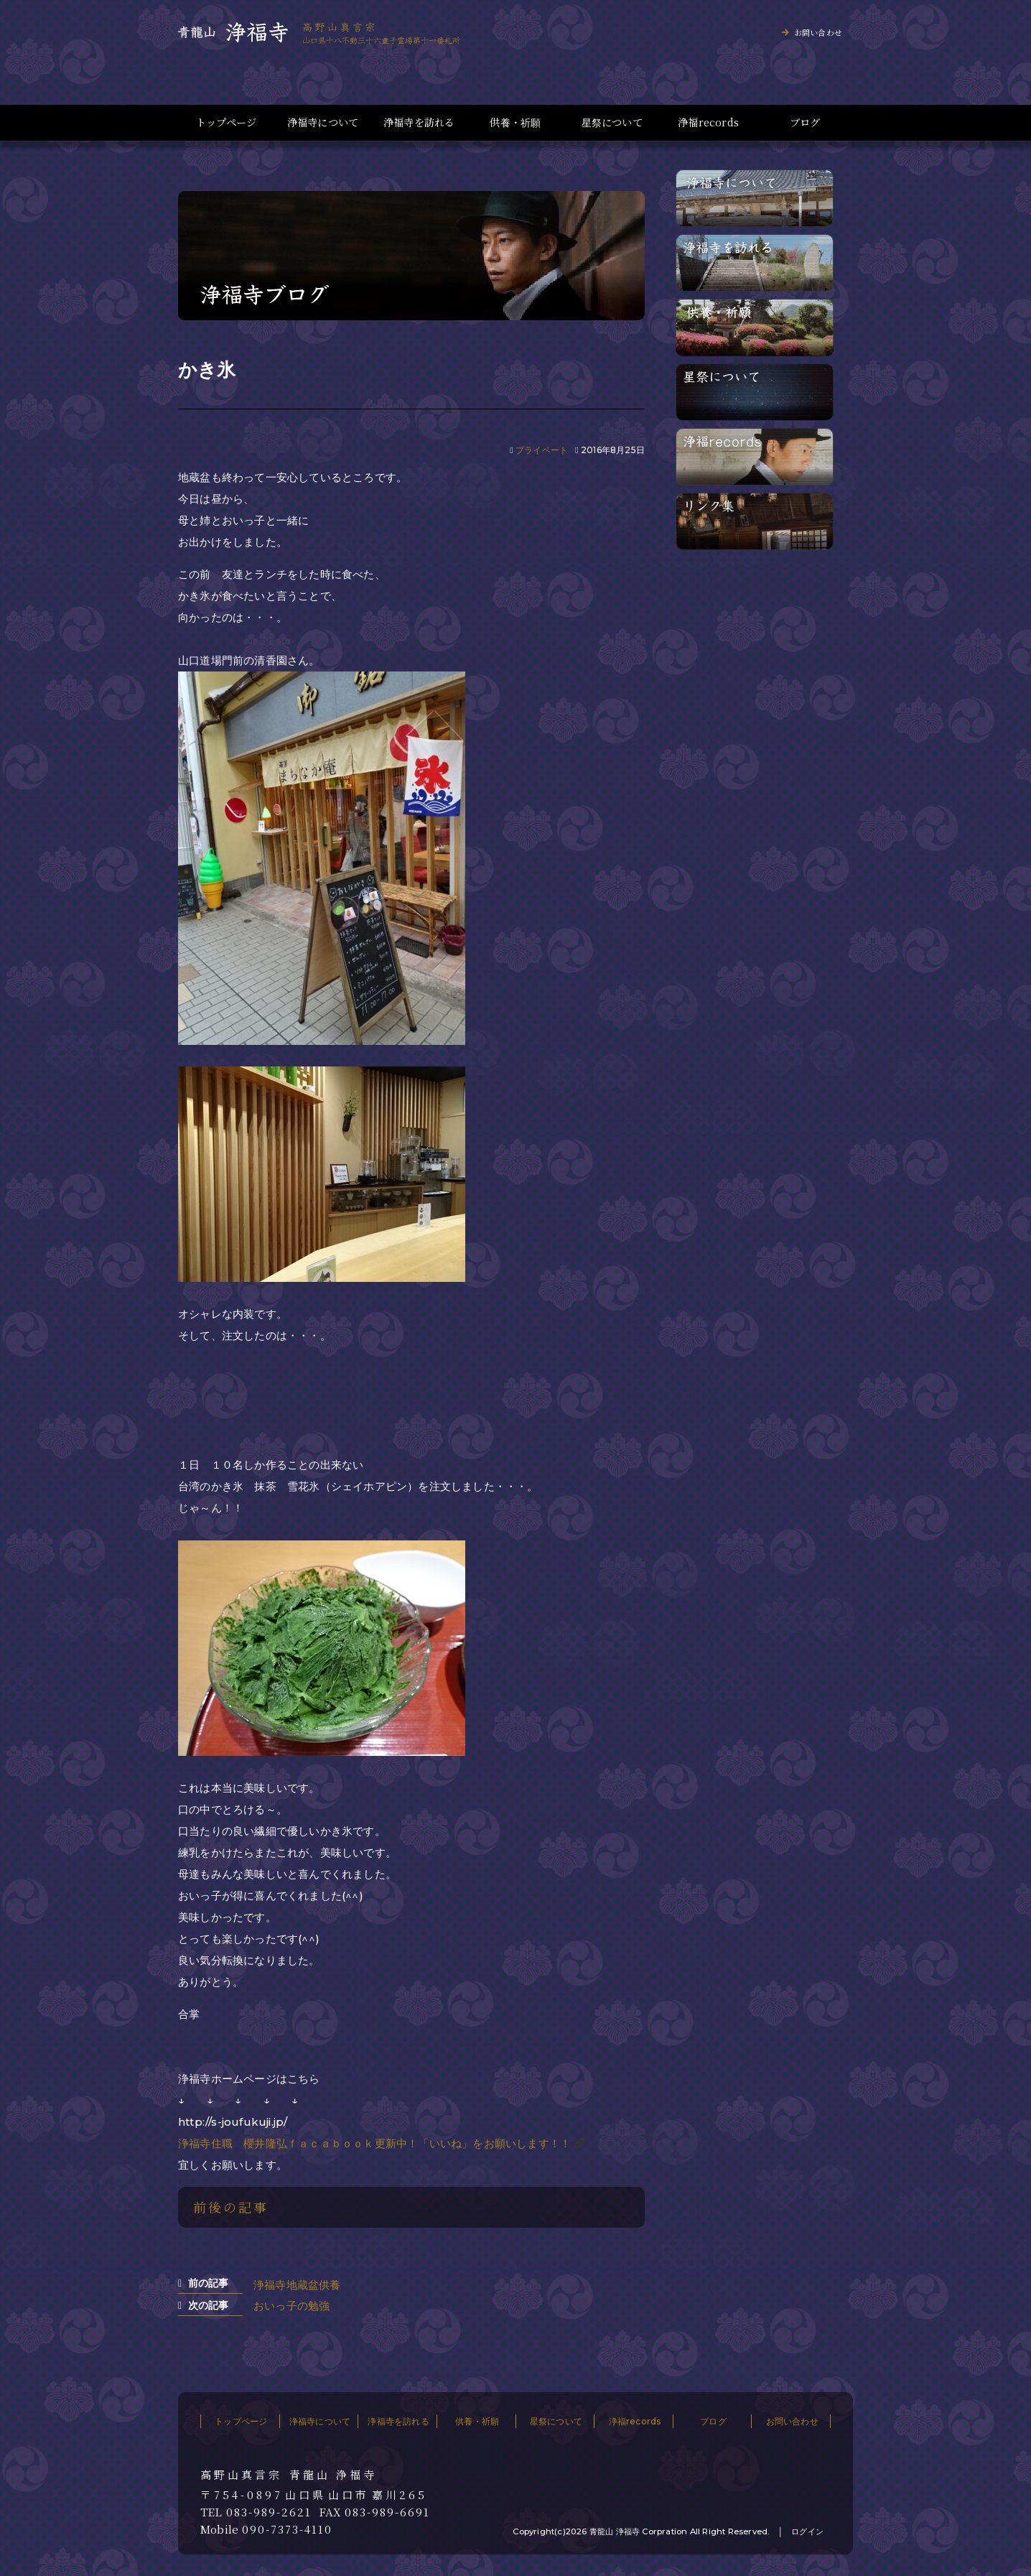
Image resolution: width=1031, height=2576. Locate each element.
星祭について (612, 122)
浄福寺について (322, 122)
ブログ (805, 122)
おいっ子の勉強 (291, 2305)
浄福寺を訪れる (418, 122)
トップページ (226, 122)
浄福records (708, 122)
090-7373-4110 (287, 2529)
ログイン (807, 2531)
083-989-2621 (269, 2512)
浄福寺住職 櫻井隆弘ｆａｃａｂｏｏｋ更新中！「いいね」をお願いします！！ (374, 2143)
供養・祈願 (515, 122)
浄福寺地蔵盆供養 (297, 2285)
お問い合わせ (818, 32)
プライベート (542, 450)
